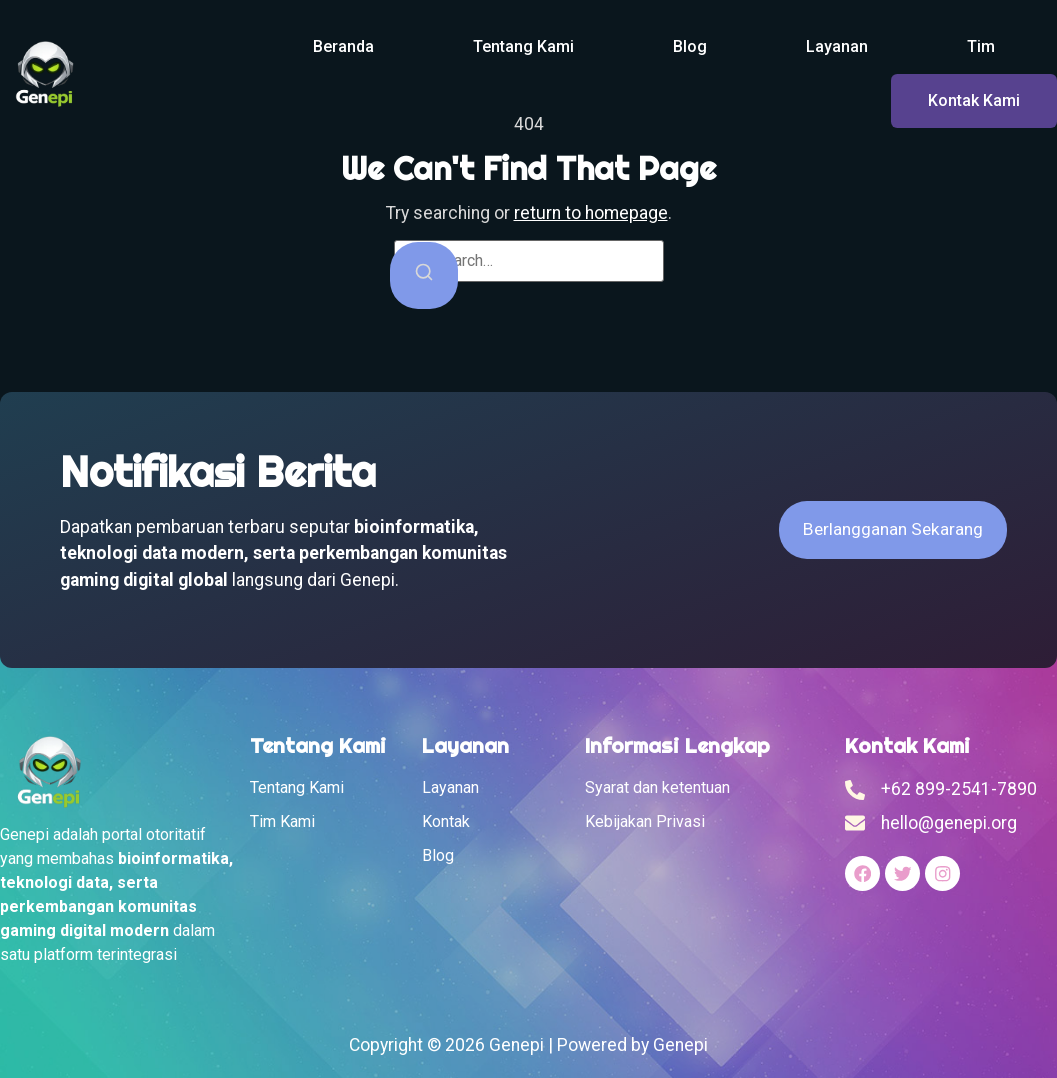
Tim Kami (282, 821)
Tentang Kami (523, 46)
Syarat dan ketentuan (657, 787)
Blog (690, 46)
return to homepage (591, 213)
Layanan (837, 46)
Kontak (446, 821)
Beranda (343, 46)
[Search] (424, 275)
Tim (981, 46)
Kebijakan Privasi (645, 821)
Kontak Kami (974, 100)
